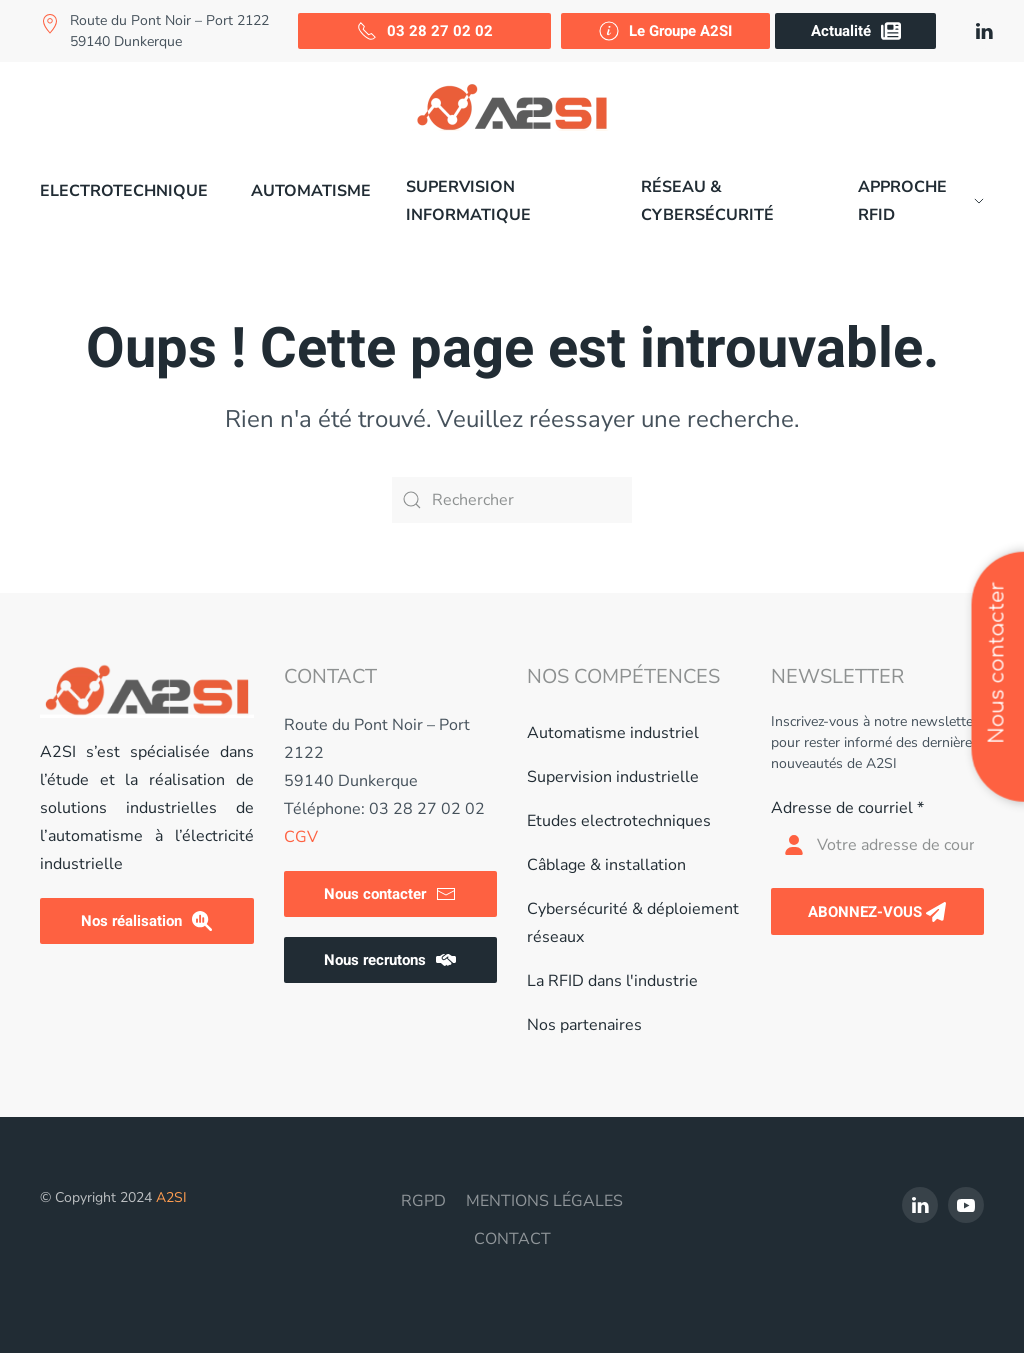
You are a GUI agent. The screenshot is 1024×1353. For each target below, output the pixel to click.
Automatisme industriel (613, 733)
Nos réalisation (146, 921)
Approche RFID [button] (921, 201)
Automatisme (311, 191)
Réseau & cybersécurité (707, 201)
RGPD (423, 1201)
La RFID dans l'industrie (612, 981)
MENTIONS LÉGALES (544, 1201)
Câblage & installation (606, 865)
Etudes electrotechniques (619, 821)
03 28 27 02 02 (425, 31)
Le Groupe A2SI (665, 31)
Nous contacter (390, 894)
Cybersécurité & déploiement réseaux (633, 923)
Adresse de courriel (847, 808)
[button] (128, 190)
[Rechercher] (512, 500)
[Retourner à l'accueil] (512, 107)
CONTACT (512, 1239)
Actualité (856, 31)
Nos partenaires (584, 1025)
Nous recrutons (390, 960)
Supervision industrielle (613, 777)
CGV (301, 837)
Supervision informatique (468, 201)
